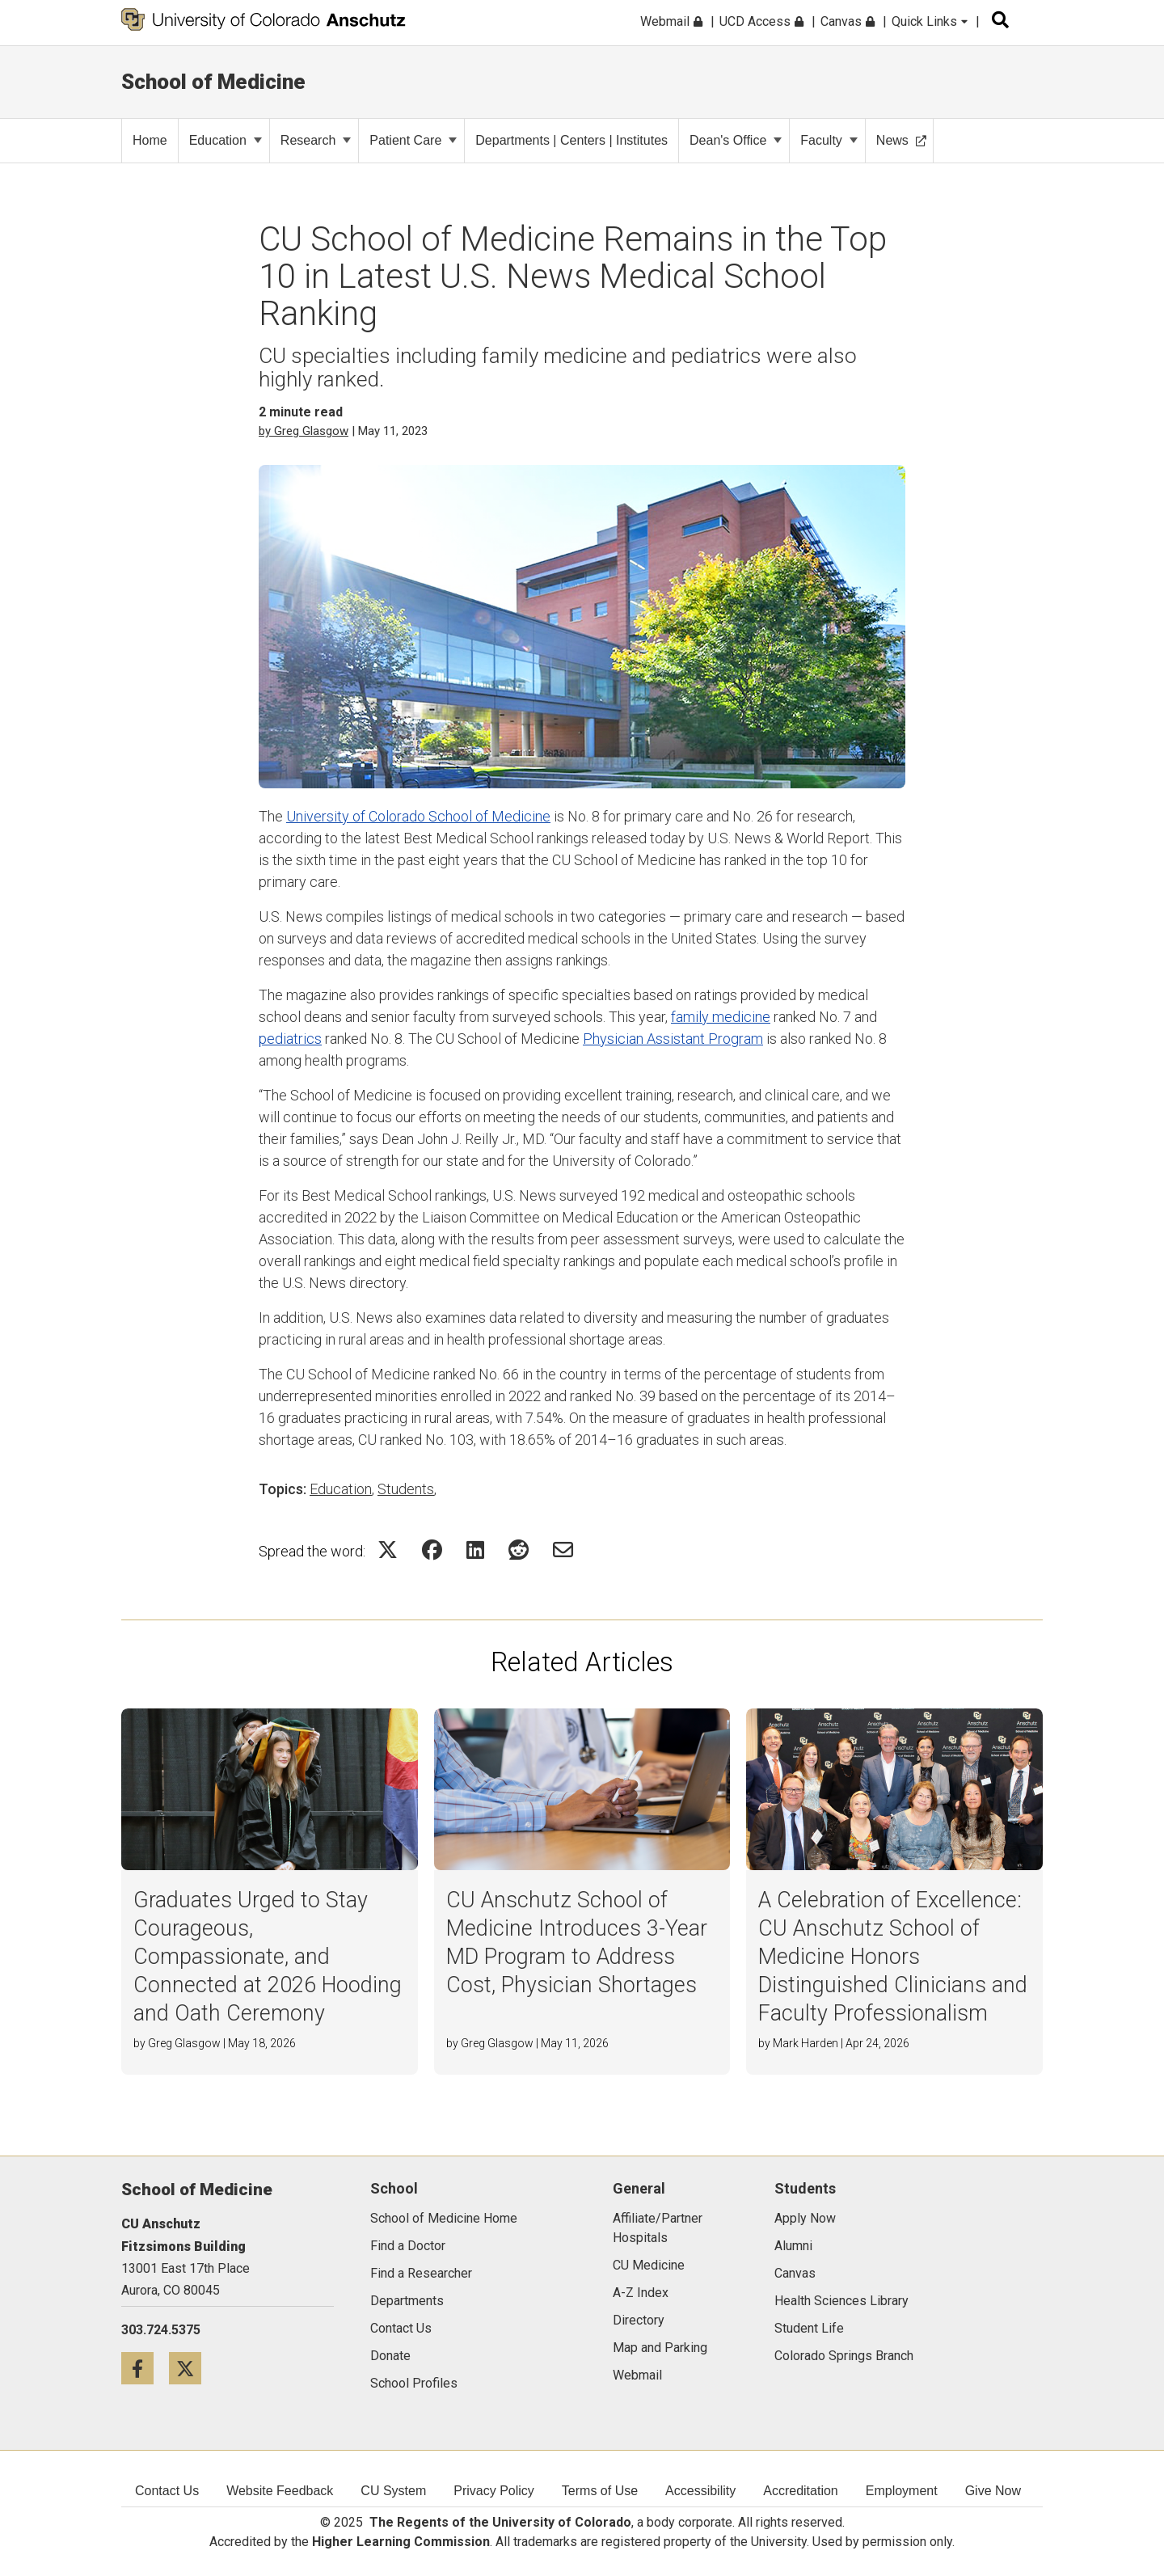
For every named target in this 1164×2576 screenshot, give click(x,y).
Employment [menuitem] (902, 2491)
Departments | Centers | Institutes (571, 140)
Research (315, 140)
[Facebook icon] (145, 2368)
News (901, 140)
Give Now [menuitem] (993, 2491)
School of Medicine (213, 82)
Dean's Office (736, 140)
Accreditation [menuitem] (800, 2491)
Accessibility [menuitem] (700, 2491)
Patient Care (413, 140)
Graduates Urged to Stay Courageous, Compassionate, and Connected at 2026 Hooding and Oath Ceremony (267, 1956)
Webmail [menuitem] (671, 21)
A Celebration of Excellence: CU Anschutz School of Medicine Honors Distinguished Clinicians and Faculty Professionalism (892, 1956)
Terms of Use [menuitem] (600, 2491)
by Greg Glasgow (303, 431)
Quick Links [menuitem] (930, 21)
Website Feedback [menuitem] (279, 2491)
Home (150, 140)
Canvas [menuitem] (847, 21)
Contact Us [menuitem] (167, 2491)
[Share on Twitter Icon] (387, 1549)
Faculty (829, 140)
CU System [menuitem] (393, 2491)
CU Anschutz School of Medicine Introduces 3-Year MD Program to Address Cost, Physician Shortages (576, 1942)
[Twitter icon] (191, 2368)
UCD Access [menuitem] (761, 21)
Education (225, 140)
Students (405, 1488)
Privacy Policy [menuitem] (493, 2491)
